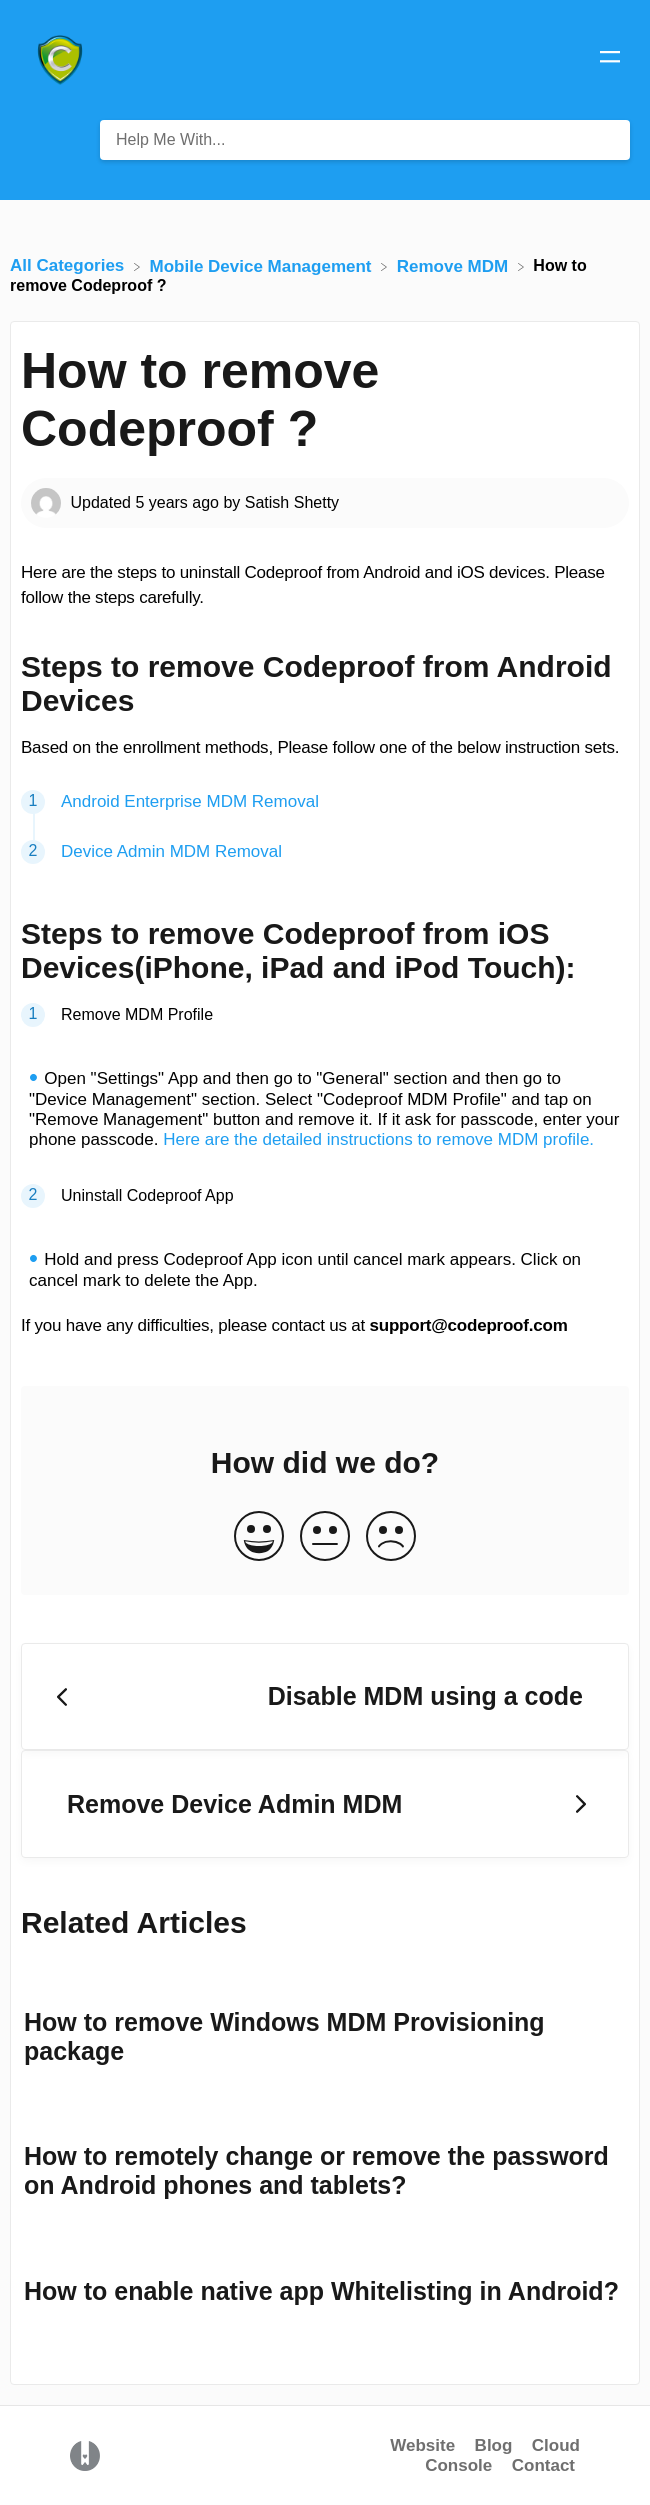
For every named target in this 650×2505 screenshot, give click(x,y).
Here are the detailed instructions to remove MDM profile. (378, 1139)
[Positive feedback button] (259, 1537)
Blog (494, 2445)
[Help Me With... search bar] (365, 140)
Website (422, 2445)
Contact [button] (543, 2465)
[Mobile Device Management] (263, 265)
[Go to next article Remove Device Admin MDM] (325, 1804)
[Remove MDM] (455, 265)
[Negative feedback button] (391, 1537)
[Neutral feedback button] (325, 1537)
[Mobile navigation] (610, 60)
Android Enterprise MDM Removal (190, 801)
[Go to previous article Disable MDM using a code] (325, 1697)
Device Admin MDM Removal (171, 851)
